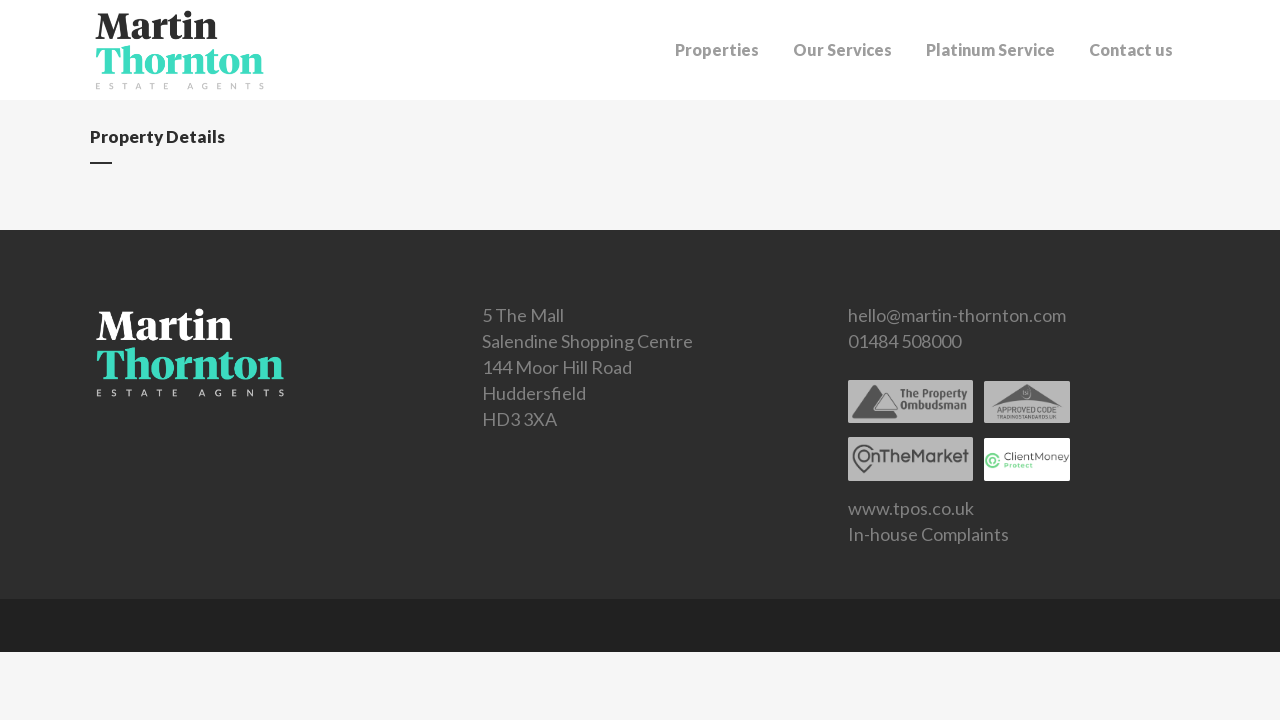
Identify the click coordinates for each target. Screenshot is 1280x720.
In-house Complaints (928, 534)
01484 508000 (904, 341)
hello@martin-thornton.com (957, 315)
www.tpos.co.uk (911, 508)
